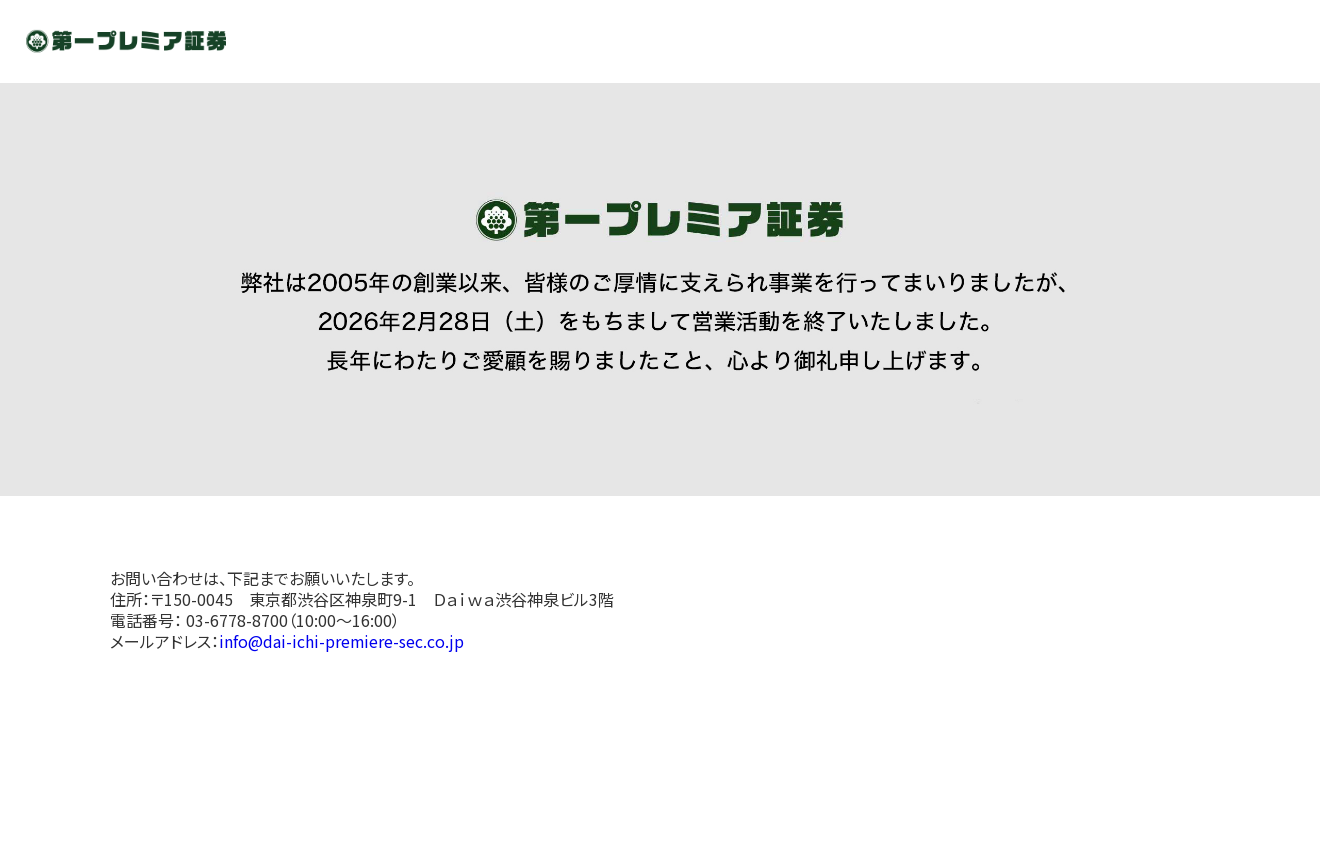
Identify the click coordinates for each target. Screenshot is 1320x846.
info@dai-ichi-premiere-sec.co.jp (342, 641)
